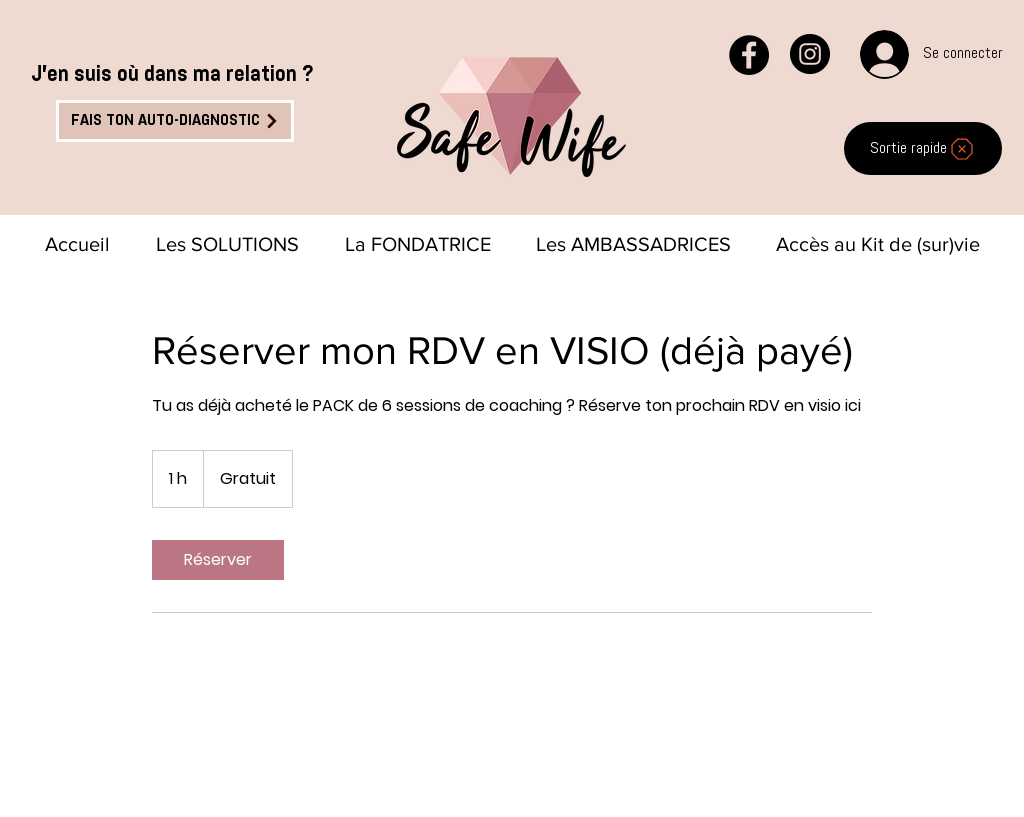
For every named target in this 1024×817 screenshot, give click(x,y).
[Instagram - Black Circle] (810, 54)
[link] (218, 560)
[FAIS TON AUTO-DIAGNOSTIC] (175, 121)
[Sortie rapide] (923, 148)
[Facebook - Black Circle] (749, 55)
